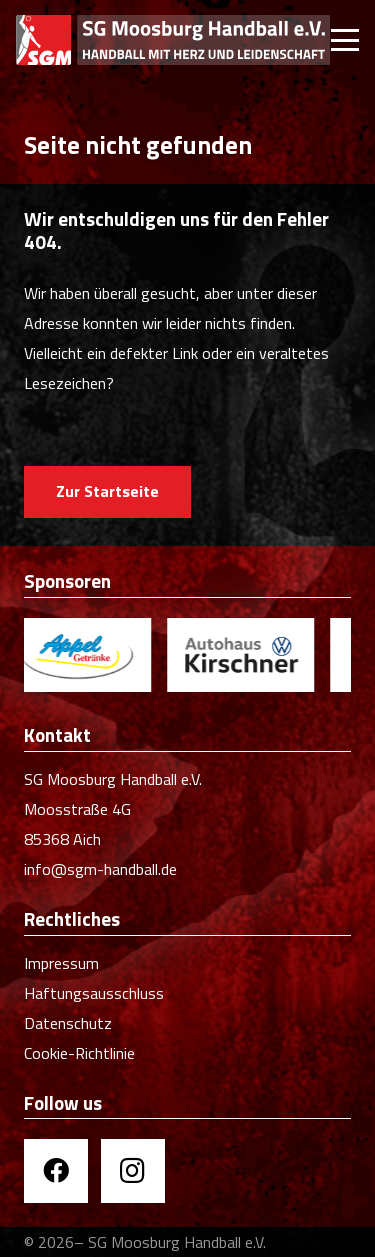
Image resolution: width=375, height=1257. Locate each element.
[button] (345, 40)
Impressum (61, 963)
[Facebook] (56, 1171)
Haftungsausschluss (94, 993)
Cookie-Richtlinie (79, 1053)
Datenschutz (68, 1023)
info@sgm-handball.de (100, 869)
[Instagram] (133, 1171)
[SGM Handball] (173, 40)
